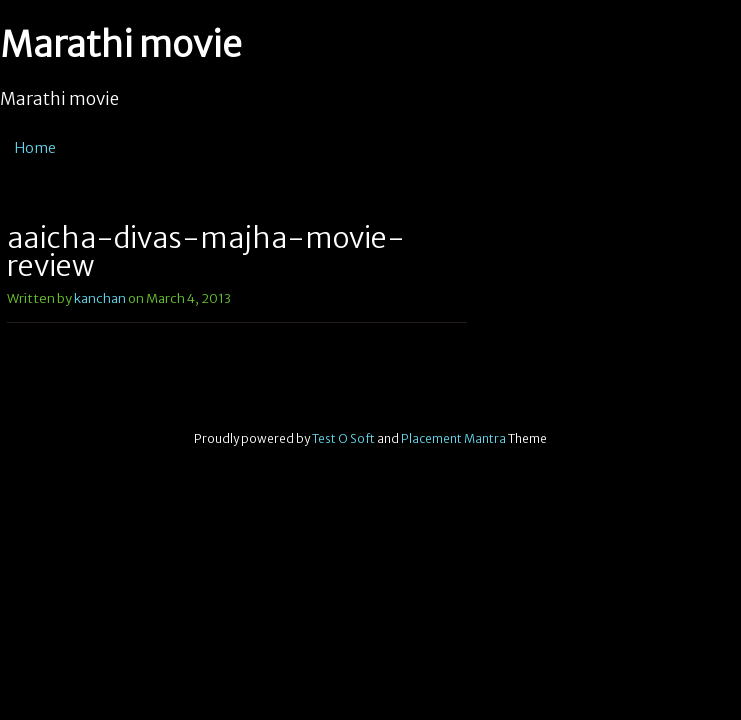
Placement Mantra (453, 438)
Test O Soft (343, 438)
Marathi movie (121, 45)
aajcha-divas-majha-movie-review (206, 252)
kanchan (100, 298)
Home (35, 148)
